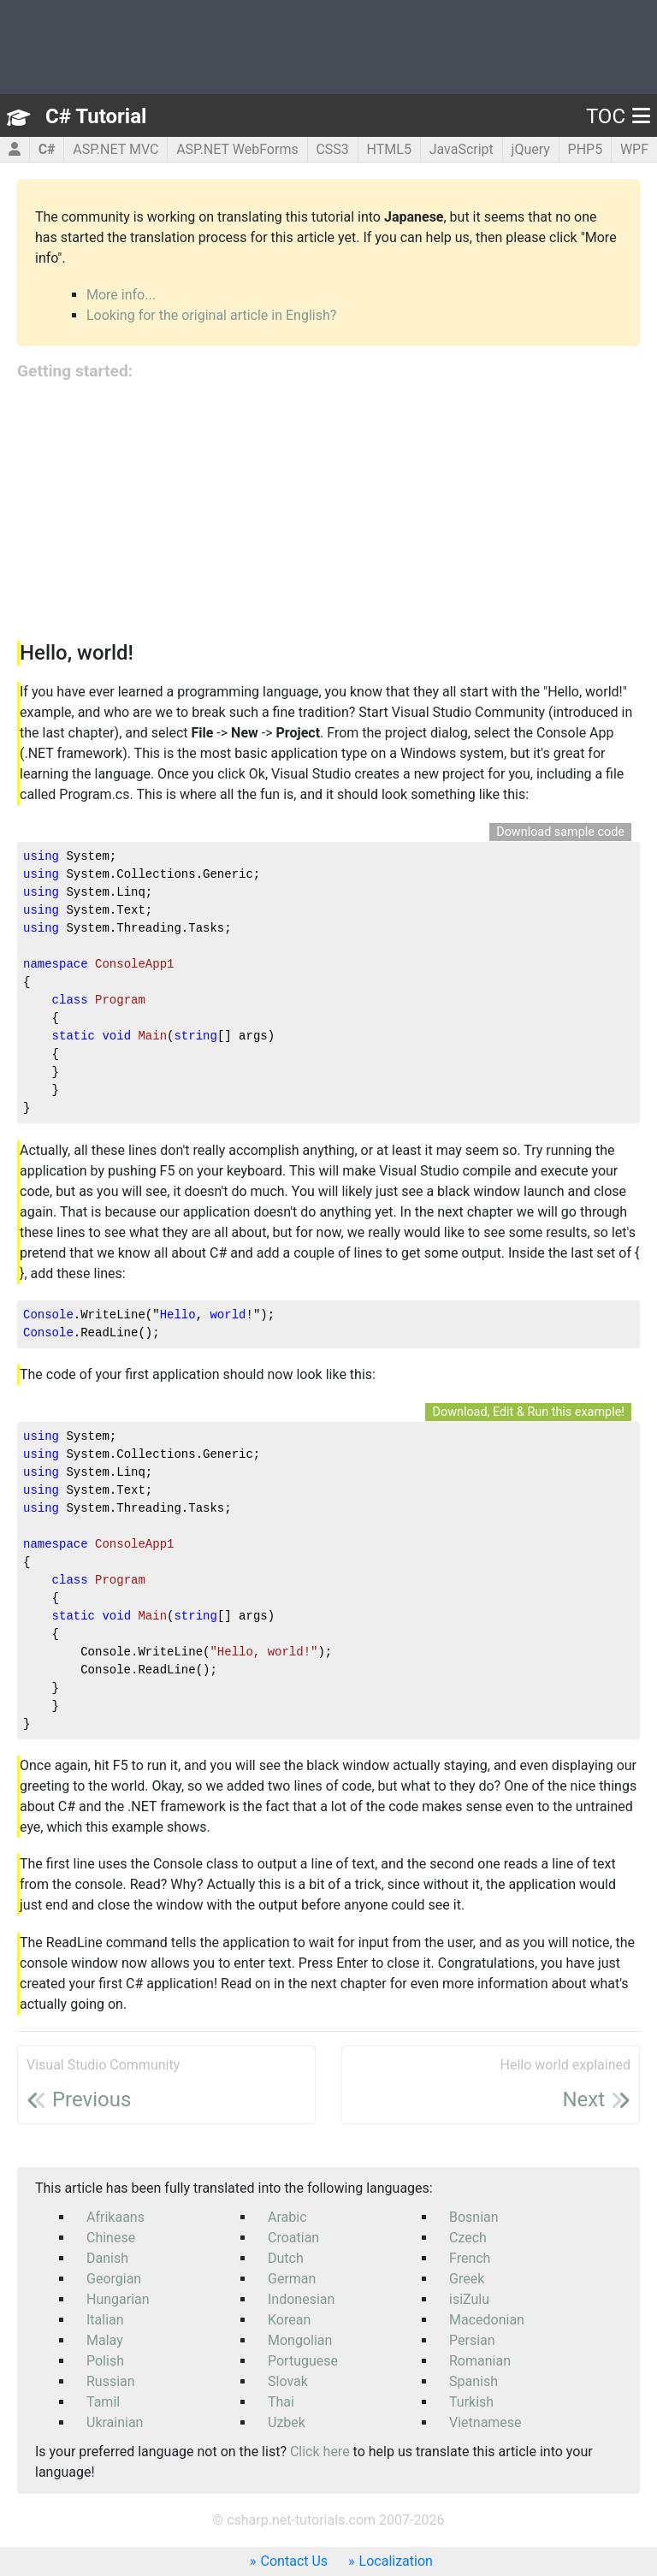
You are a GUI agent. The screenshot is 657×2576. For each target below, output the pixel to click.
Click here (320, 2451)
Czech (468, 2238)
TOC (618, 116)
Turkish (471, 2402)
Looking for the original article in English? (211, 315)
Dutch (286, 2258)
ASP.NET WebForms (237, 149)
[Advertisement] (328, 512)
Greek (466, 2279)
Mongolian (300, 2340)
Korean (289, 2320)
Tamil (103, 2402)
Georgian (113, 2279)
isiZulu (469, 2299)
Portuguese (303, 2361)
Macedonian (486, 2320)
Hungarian (118, 2299)
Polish (105, 2361)
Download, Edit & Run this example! (528, 1412)
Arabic (287, 2217)
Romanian (480, 2361)
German (292, 2279)
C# (47, 149)
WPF (634, 149)
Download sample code (560, 832)
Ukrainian (114, 2422)
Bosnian (474, 2217)
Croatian (293, 2238)
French (469, 2258)
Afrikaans (115, 2217)
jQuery (531, 149)
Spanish (473, 2381)
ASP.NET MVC (115, 149)
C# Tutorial (95, 116)
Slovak (288, 2381)
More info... (121, 295)
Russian (110, 2381)
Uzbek (286, 2422)
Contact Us (294, 2561)
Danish (107, 2258)
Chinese (110, 2238)
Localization (396, 2561)
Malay (104, 2340)
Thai (281, 2402)
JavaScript (461, 149)
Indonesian (301, 2299)
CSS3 (332, 149)
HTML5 (389, 149)
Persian (472, 2340)
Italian (105, 2320)
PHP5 (585, 149)
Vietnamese (485, 2422)
